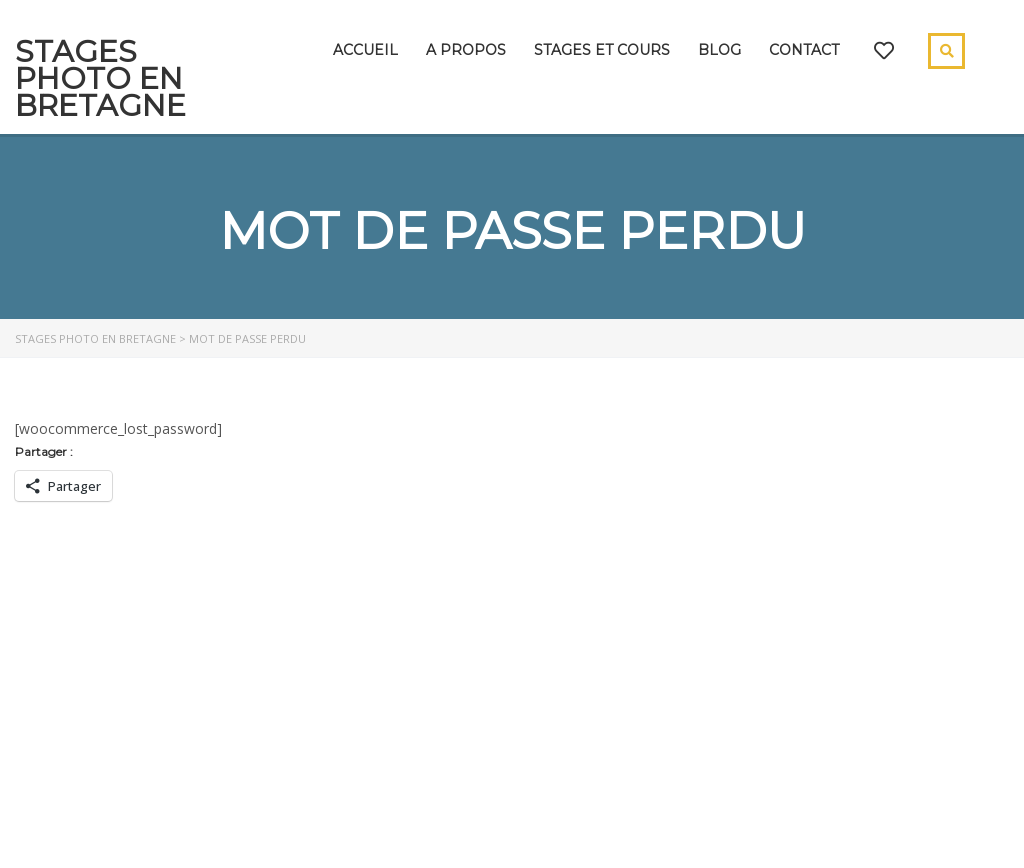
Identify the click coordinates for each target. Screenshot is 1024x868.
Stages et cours (602, 50)
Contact (804, 50)
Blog (719, 50)
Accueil (365, 50)
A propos (466, 50)
